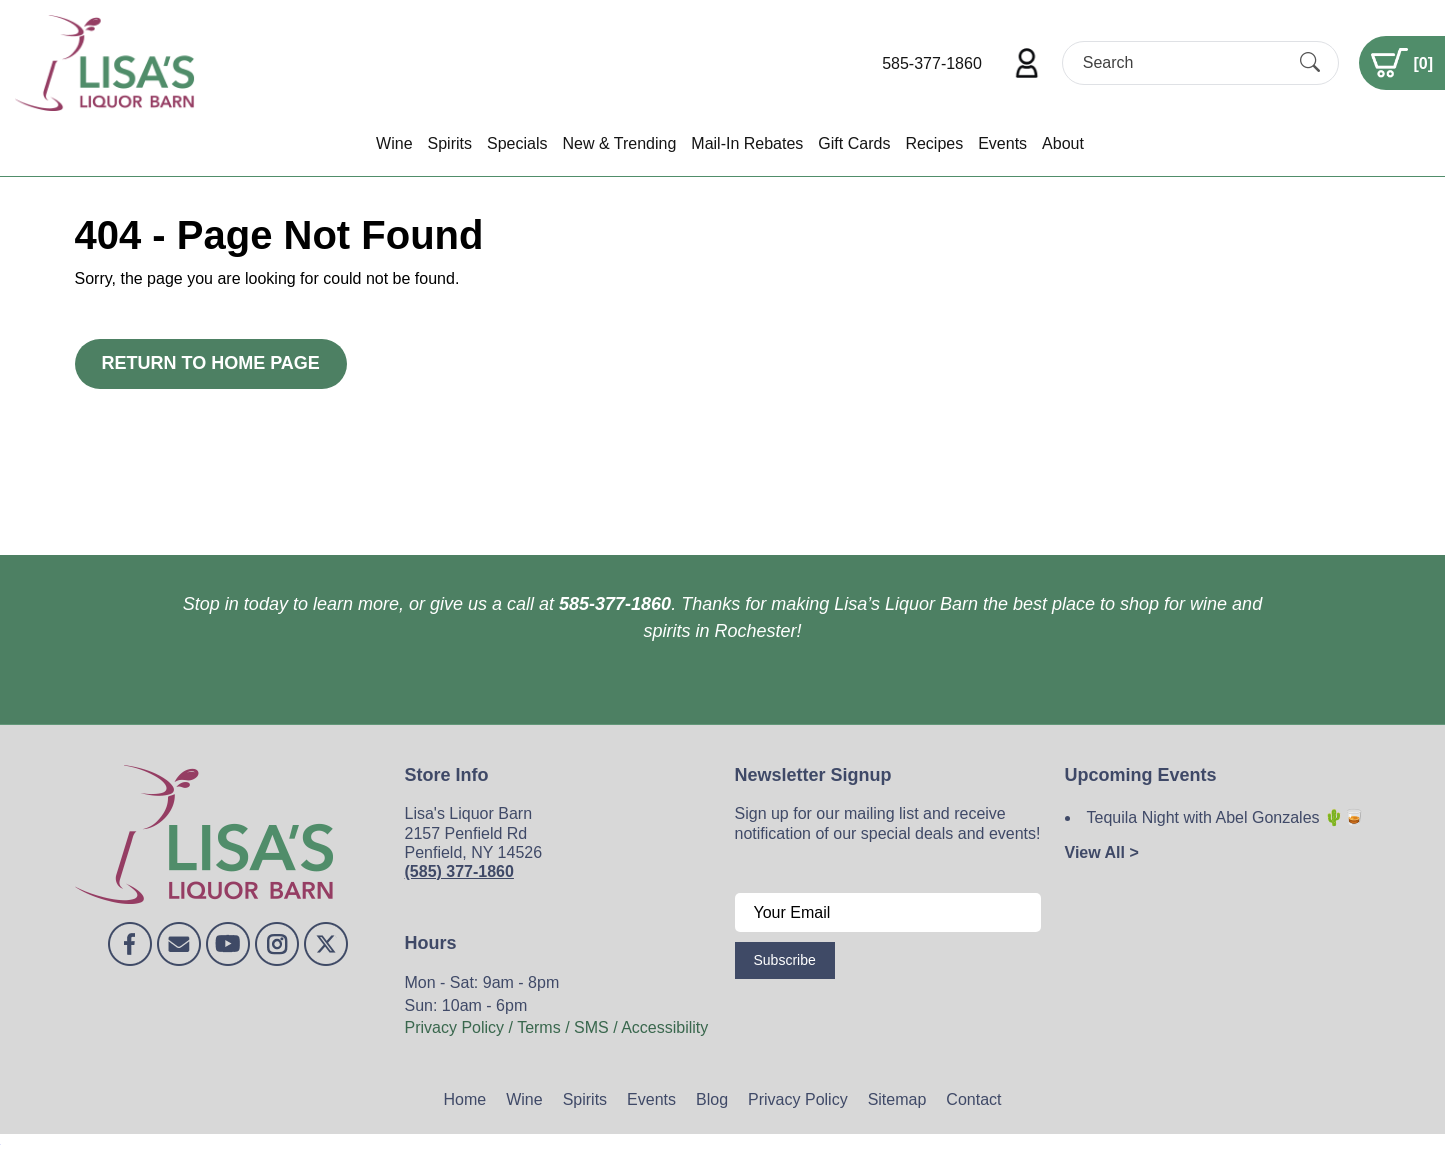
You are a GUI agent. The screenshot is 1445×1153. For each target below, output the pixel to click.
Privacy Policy (798, 1099)
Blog (712, 1099)
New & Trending (619, 143)
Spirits (450, 143)
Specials (517, 143)
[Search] (1183, 62)
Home (465, 1099)
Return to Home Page (211, 363)
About (1063, 143)
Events (1002, 143)
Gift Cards (854, 143)
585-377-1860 (932, 63)
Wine (394, 143)
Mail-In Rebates (747, 143)
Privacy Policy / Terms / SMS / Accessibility (557, 1027)
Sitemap (897, 1099)
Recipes (934, 143)
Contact (973, 1099)
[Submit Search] (1310, 63)
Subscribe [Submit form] (785, 960)
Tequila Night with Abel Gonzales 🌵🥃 (1225, 817)
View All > (1102, 852)
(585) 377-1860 (459, 871)
